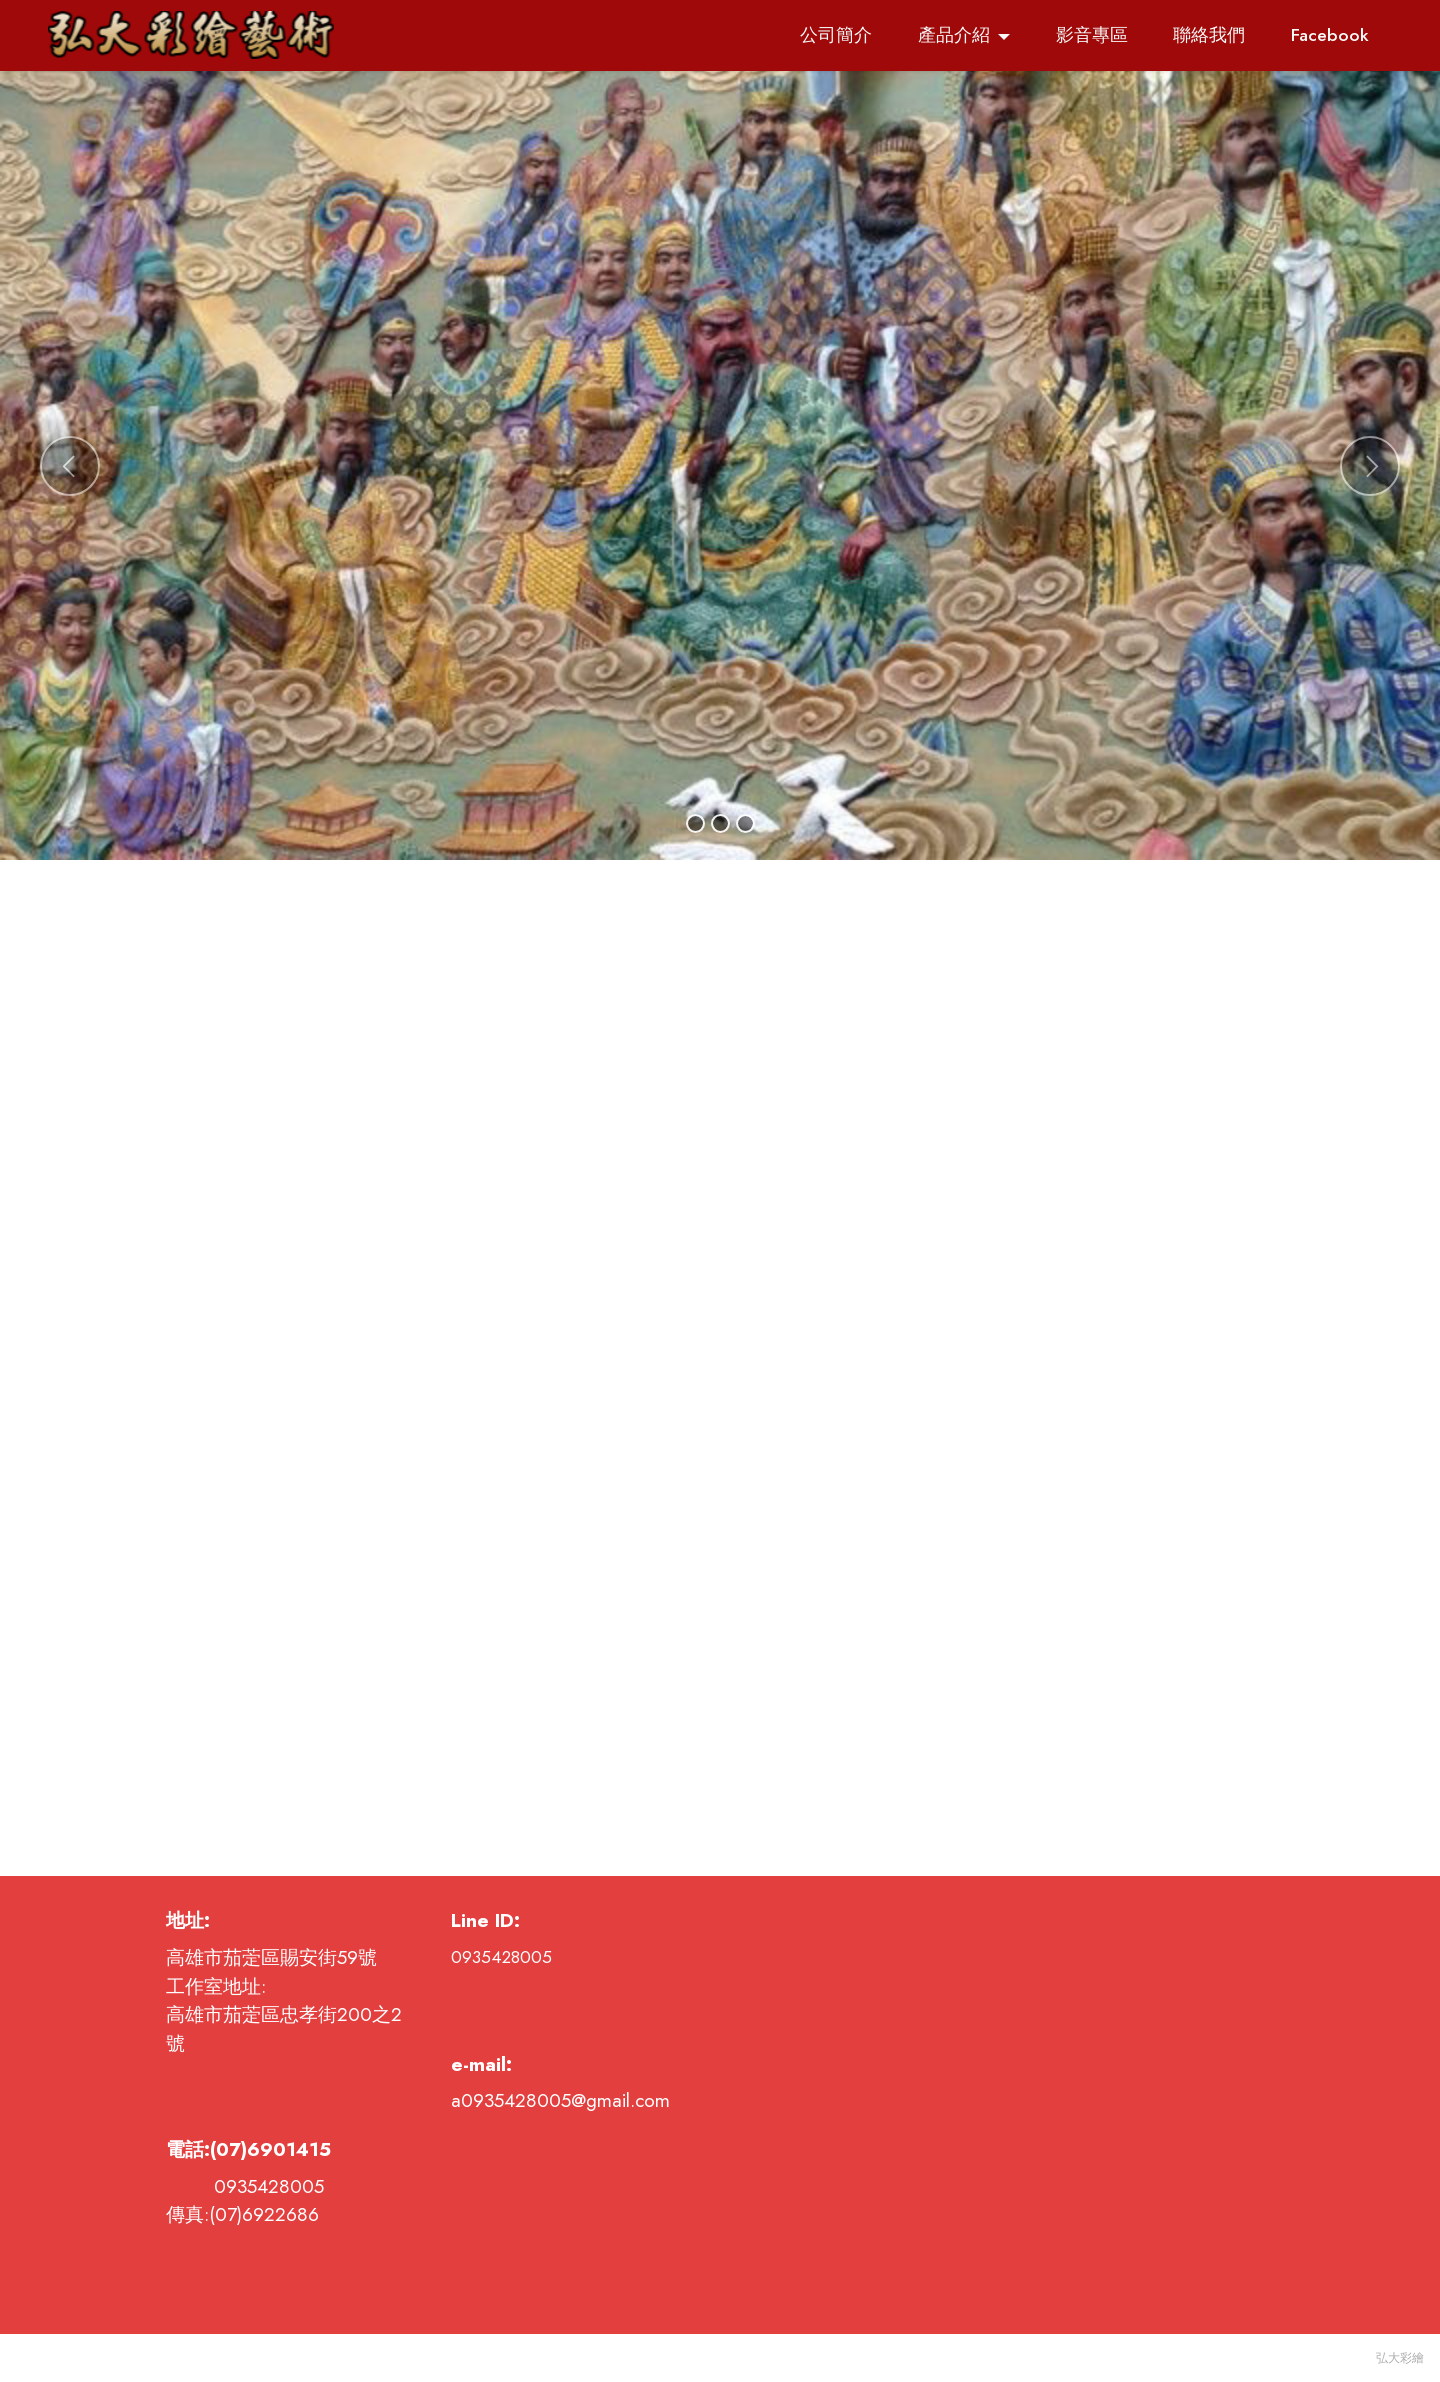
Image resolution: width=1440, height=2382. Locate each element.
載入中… (720, 1368)
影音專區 (1092, 35)
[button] (70, 466)
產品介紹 (954, 35)
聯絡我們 (1209, 35)
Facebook (1330, 35)
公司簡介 (836, 35)
